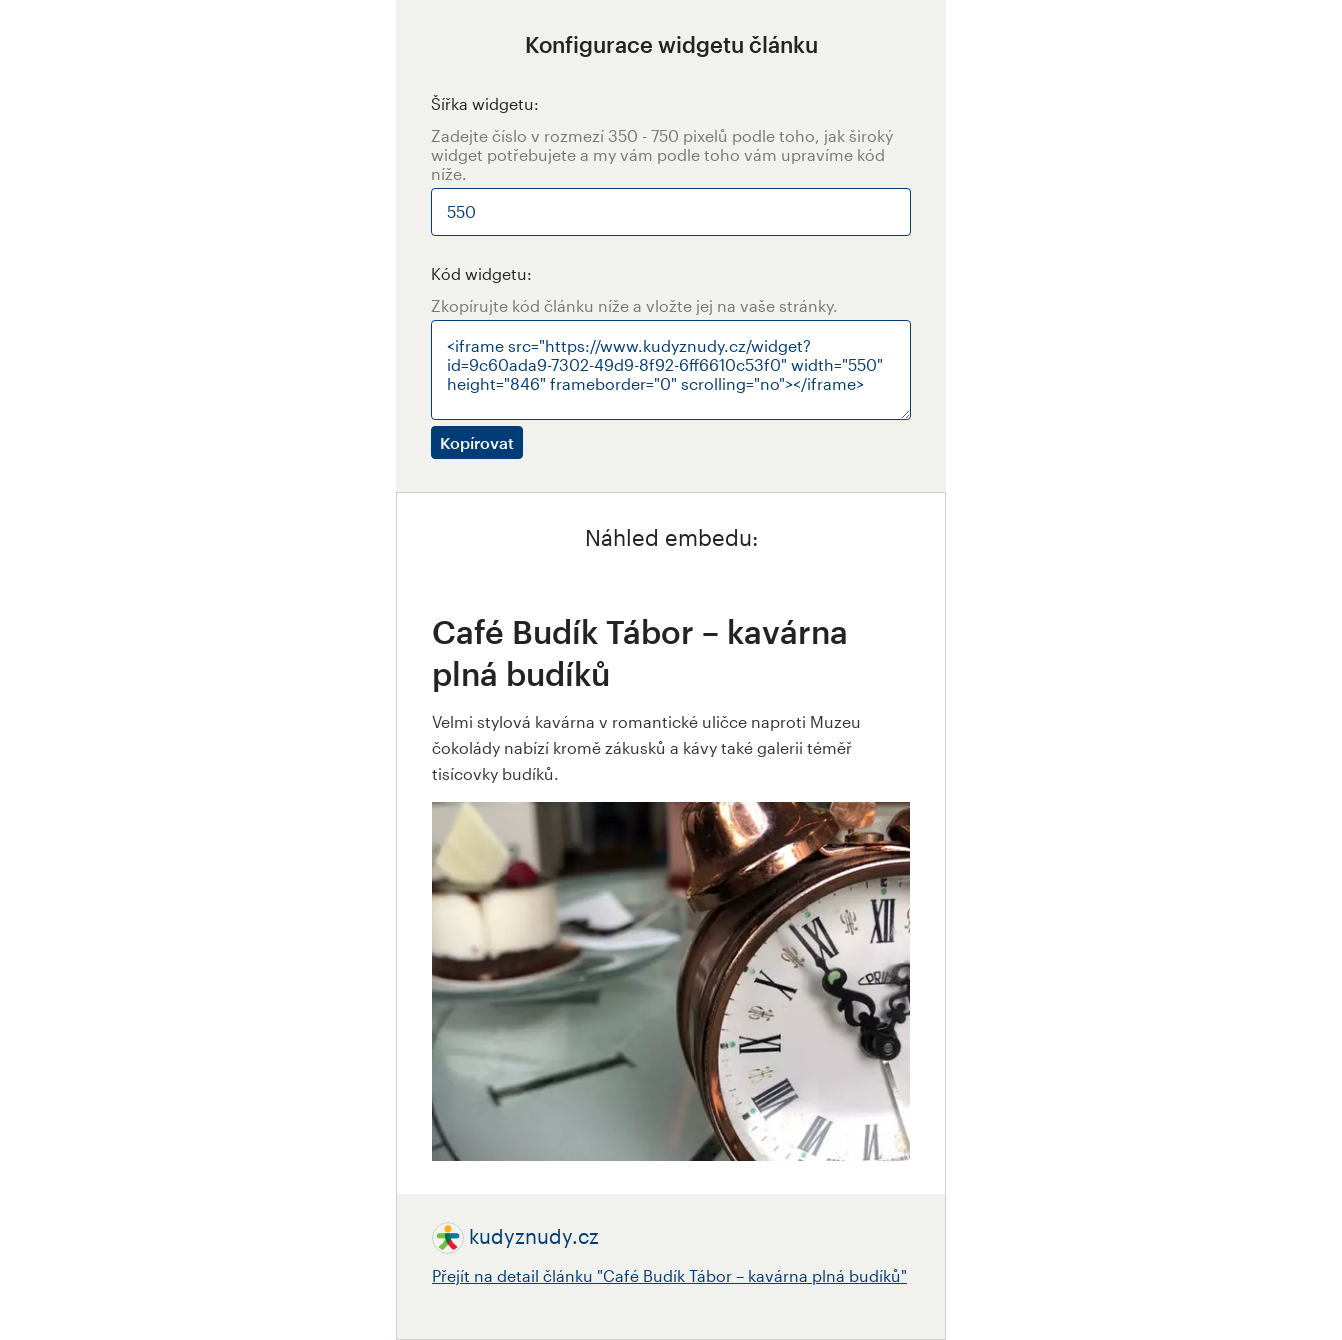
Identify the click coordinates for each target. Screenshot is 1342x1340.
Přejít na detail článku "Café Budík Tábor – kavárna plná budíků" (669, 1275)
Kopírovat (477, 442)
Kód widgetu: (481, 273)
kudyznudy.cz (534, 1236)
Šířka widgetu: (485, 103)
